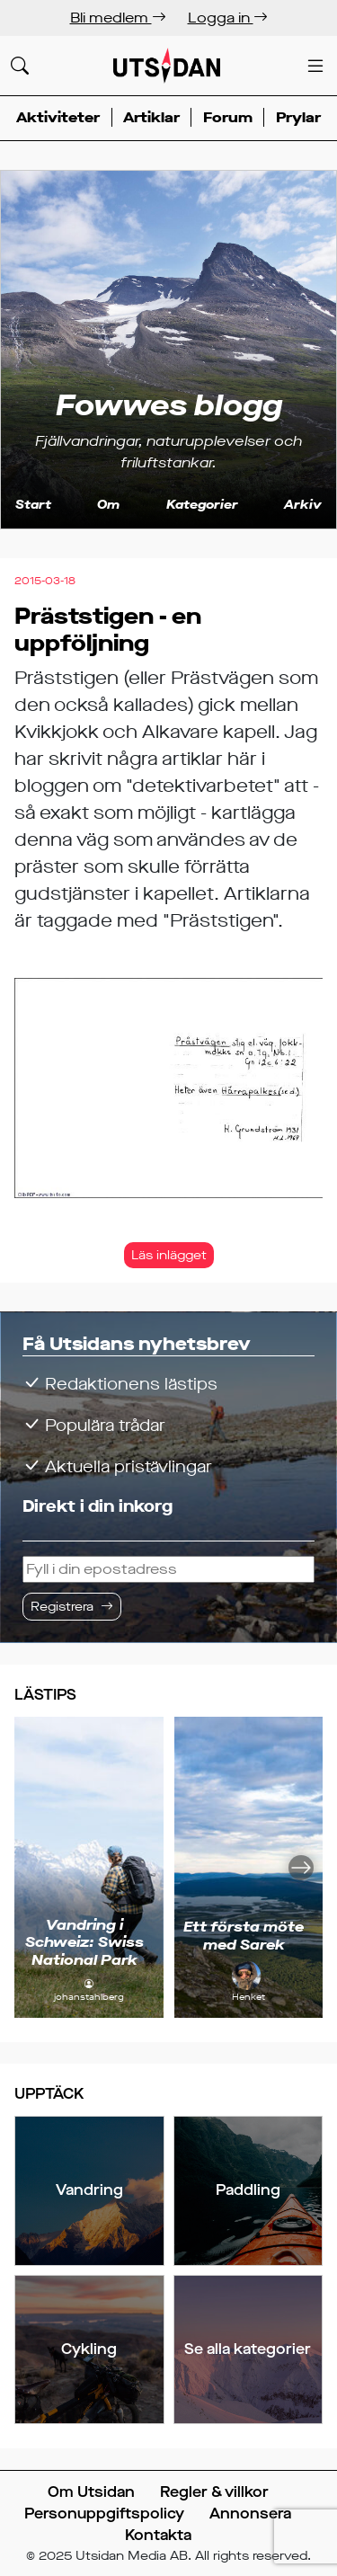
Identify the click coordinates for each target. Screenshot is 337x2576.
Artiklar (151, 117)
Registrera (62, 1606)
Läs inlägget (169, 1255)
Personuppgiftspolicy (104, 2513)
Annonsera (250, 2513)
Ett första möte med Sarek (243, 1935)
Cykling (89, 2349)
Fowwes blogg (169, 405)
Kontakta (158, 2535)
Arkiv (303, 504)
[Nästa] (301, 1867)
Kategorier (202, 504)
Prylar (298, 117)
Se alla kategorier (247, 2349)
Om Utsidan (91, 2492)
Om (108, 504)
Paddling (248, 2190)
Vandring (89, 2190)
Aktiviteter (58, 117)
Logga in (228, 17)
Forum (228, 117)
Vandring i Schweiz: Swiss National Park (84, 1941)
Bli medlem (118, 17)
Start (33, 504)
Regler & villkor (214, 2492)
